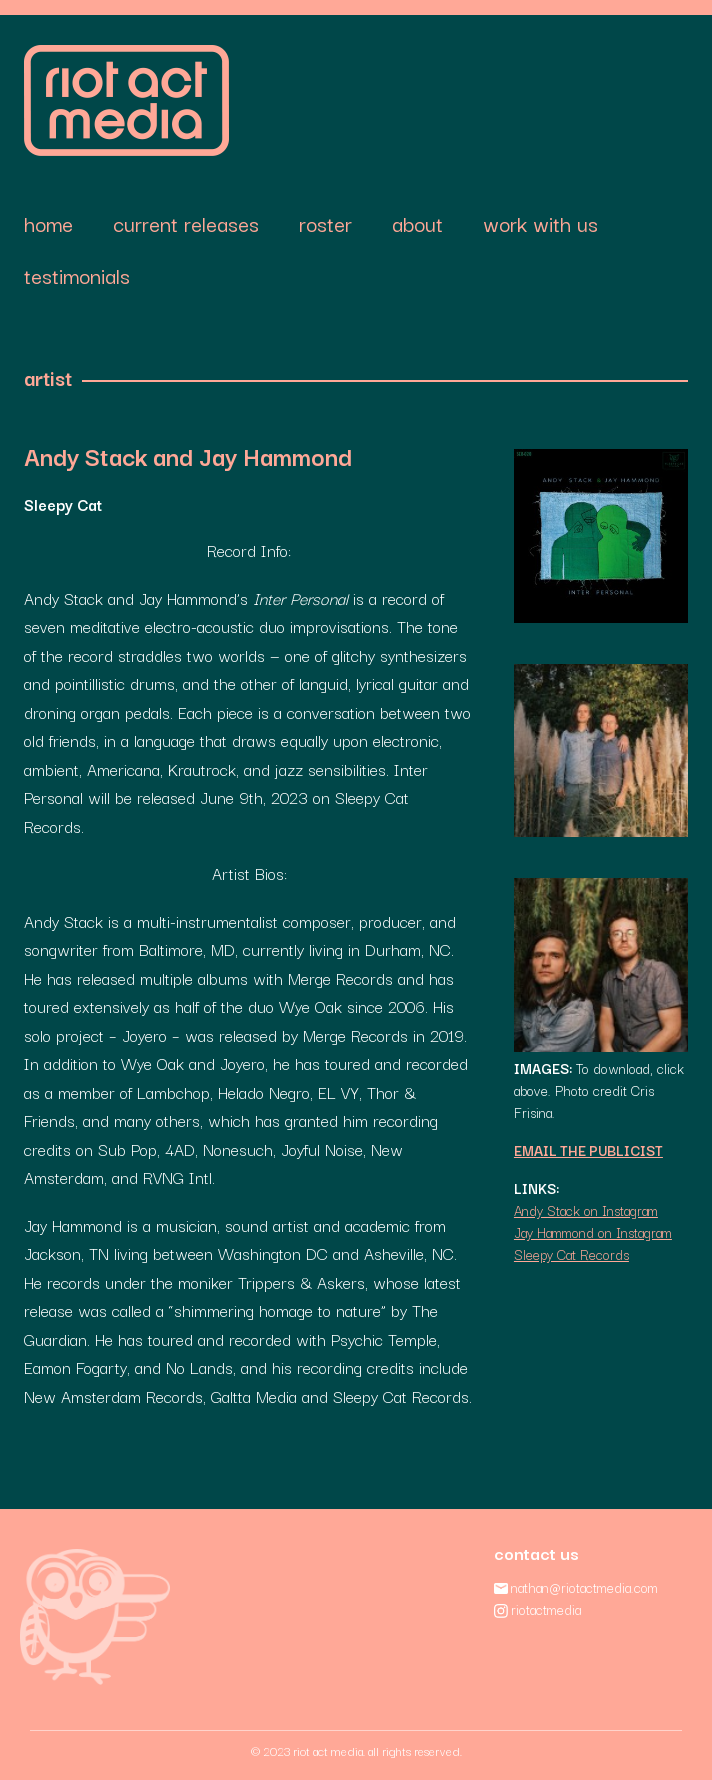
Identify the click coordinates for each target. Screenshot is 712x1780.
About (417, 223)
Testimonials (77, 275)
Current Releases (186, 223)
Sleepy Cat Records (571, 1254)
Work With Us (540, 223)
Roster (325, 223)
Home (48, 223)
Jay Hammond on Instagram (593, 1232)
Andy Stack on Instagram (586, 1210)
